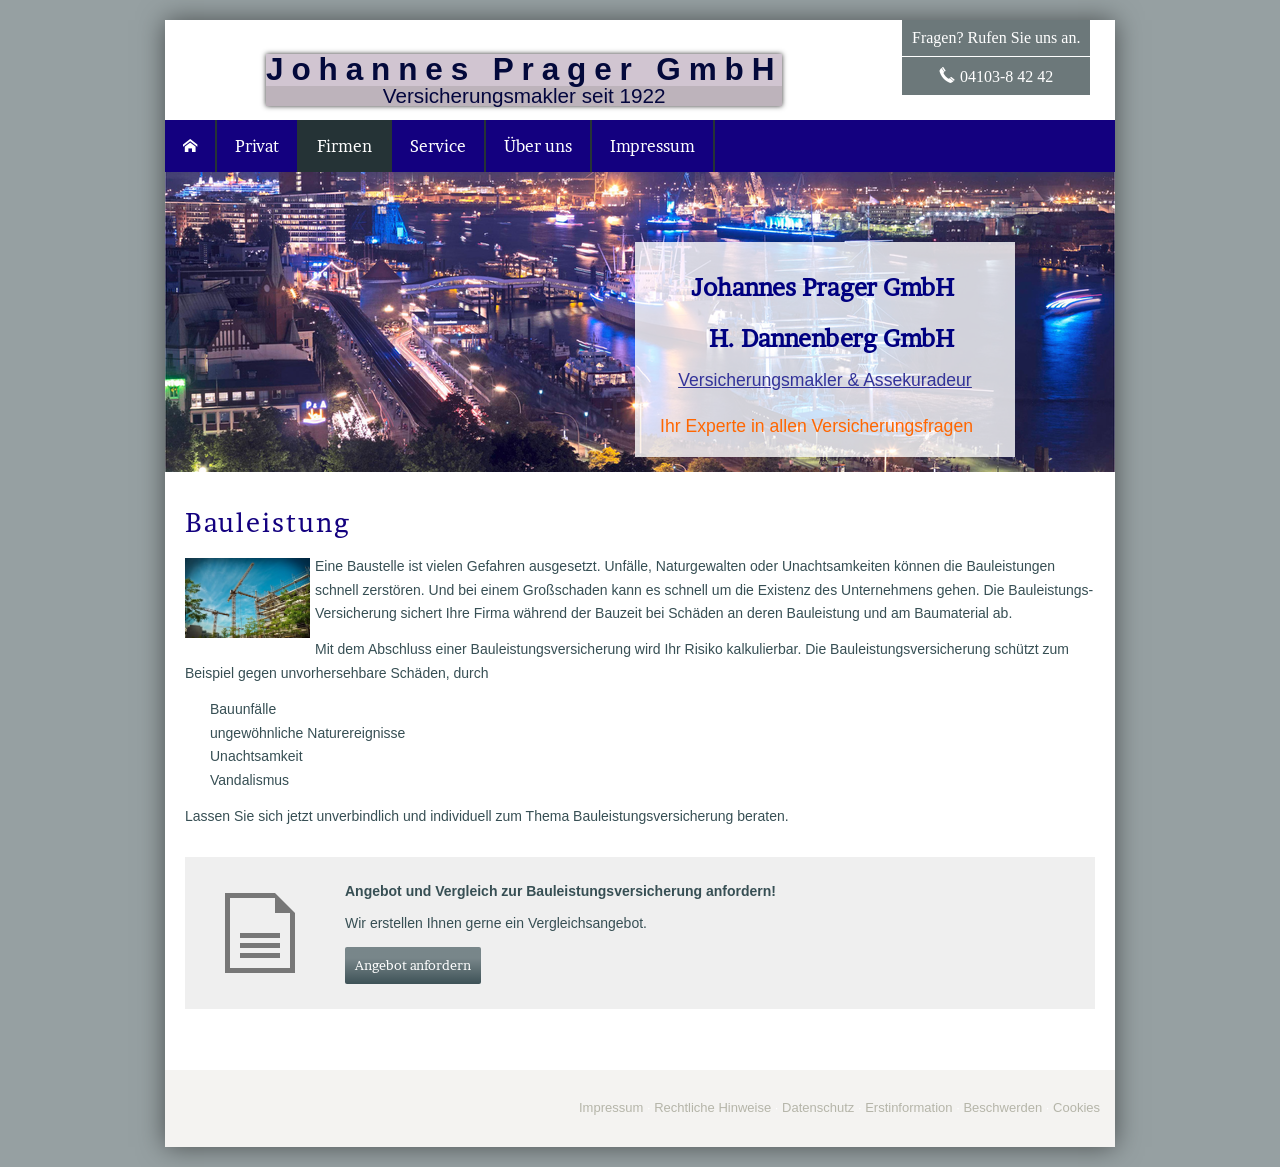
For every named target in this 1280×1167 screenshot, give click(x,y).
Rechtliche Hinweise (712, 1107)
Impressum (611, 1107)
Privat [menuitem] (257, 146)
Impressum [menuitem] (652, 146)
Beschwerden (1002, 1107)
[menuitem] (191, 146)
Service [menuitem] (438, 146)
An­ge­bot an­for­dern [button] (413, 965)
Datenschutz (818, 1107)
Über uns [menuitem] (538, 146)
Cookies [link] (1076, 1107)
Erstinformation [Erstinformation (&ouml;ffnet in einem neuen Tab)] (908, 1107)
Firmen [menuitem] (344, 146)
